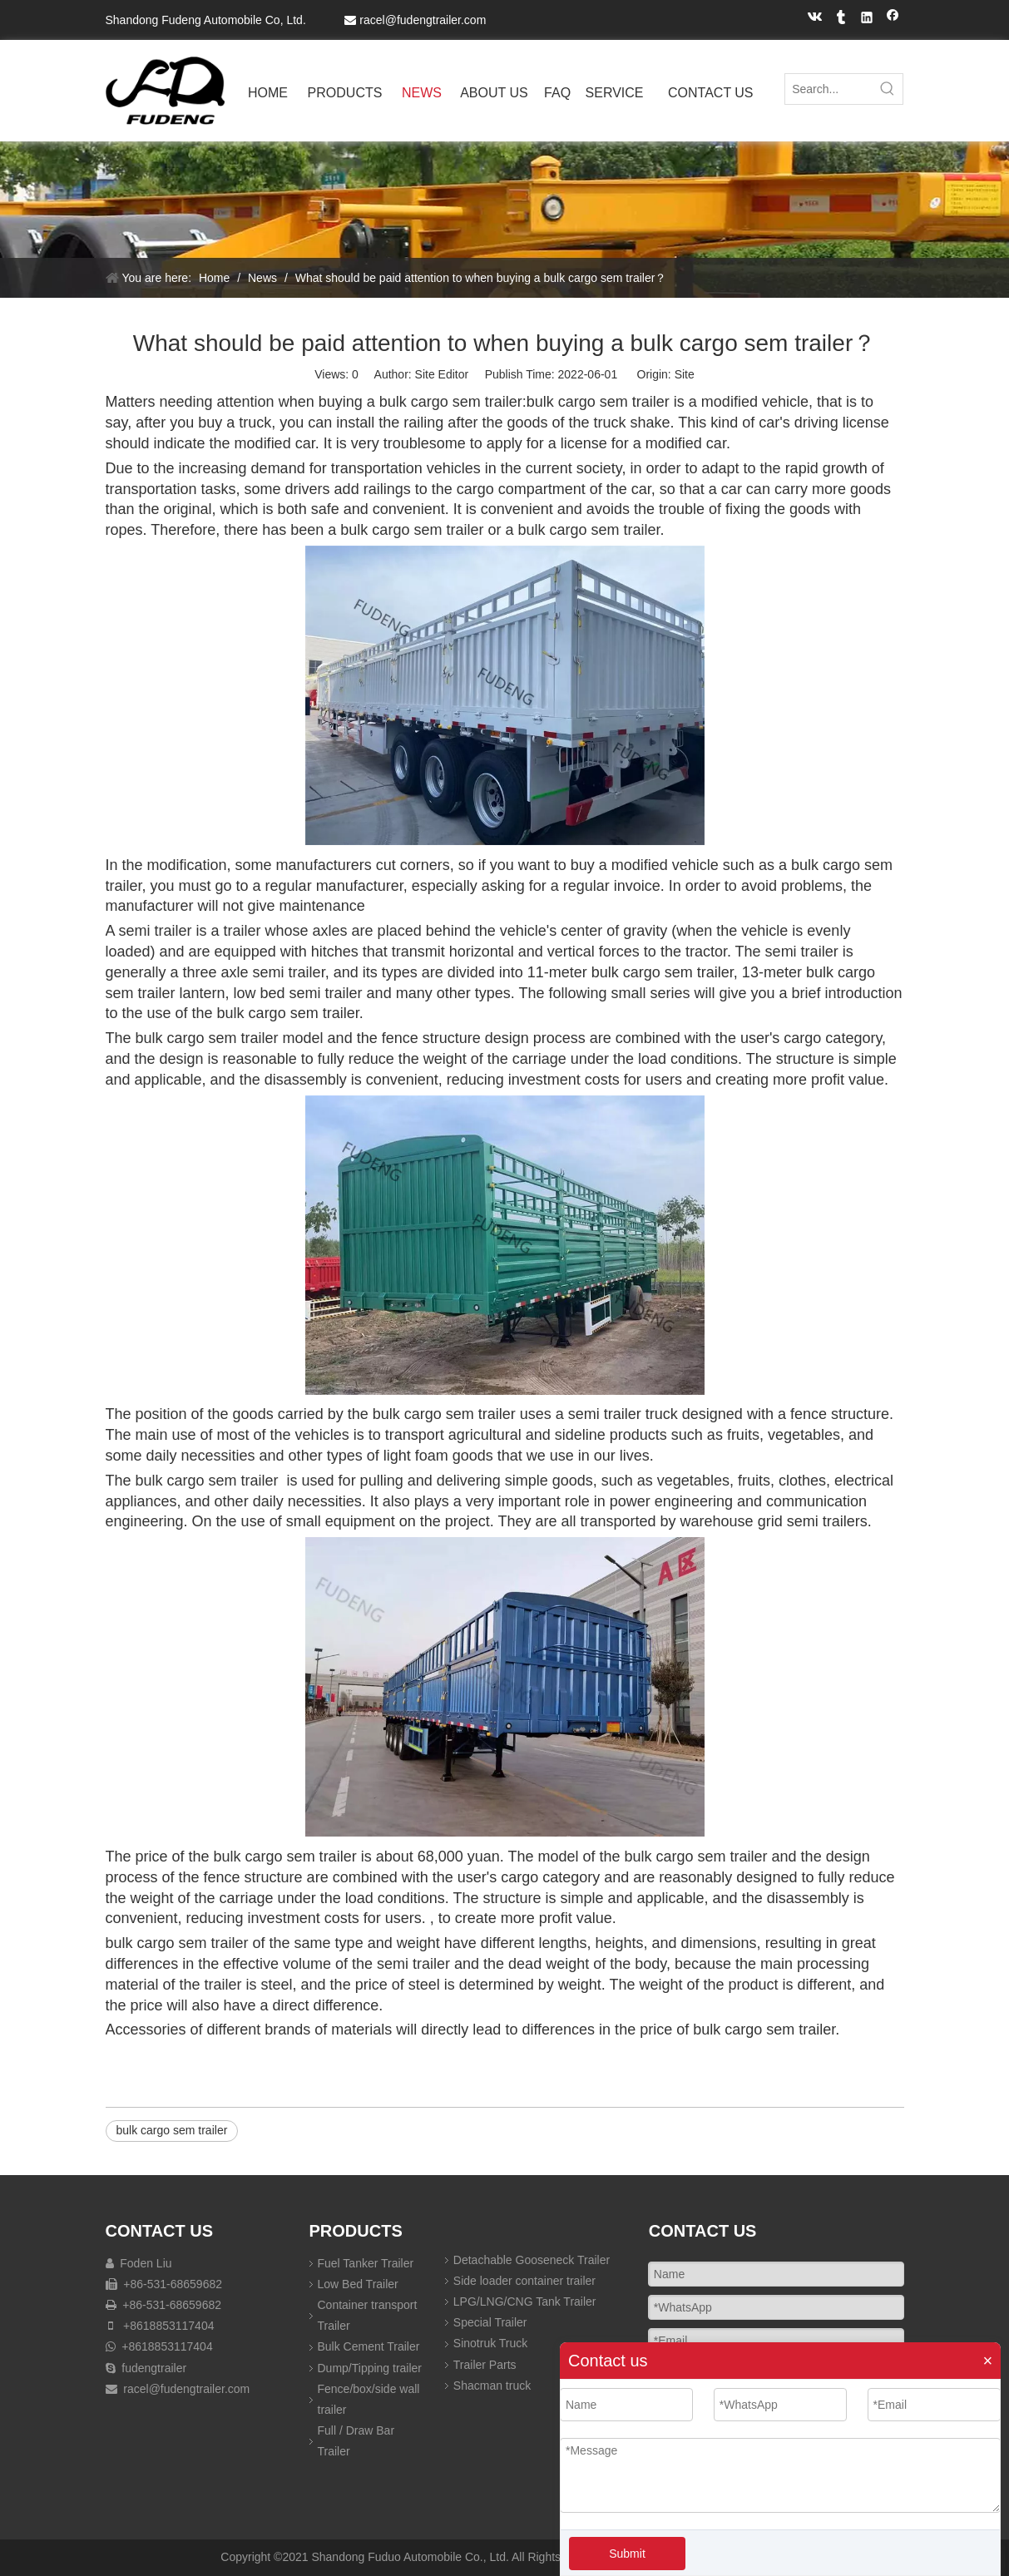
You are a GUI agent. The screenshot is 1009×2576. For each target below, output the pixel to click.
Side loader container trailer (524, 2280)
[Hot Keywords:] (888, 89)
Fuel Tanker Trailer (366, 2263)
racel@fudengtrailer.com (422, 20)
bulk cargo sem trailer (172, 2130)
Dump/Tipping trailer (370, 2368)
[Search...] (829, 89)
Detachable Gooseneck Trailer (531, 2260)
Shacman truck (492, 2385)
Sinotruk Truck (490, 2343)
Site (685, 374)
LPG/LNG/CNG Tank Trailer (524, 2301)
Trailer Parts (485, 2364)
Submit (627, 2553)
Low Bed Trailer (358, 2284)
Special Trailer (490, 2322)
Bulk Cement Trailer (369, 2346)
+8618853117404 (168, 2325)
